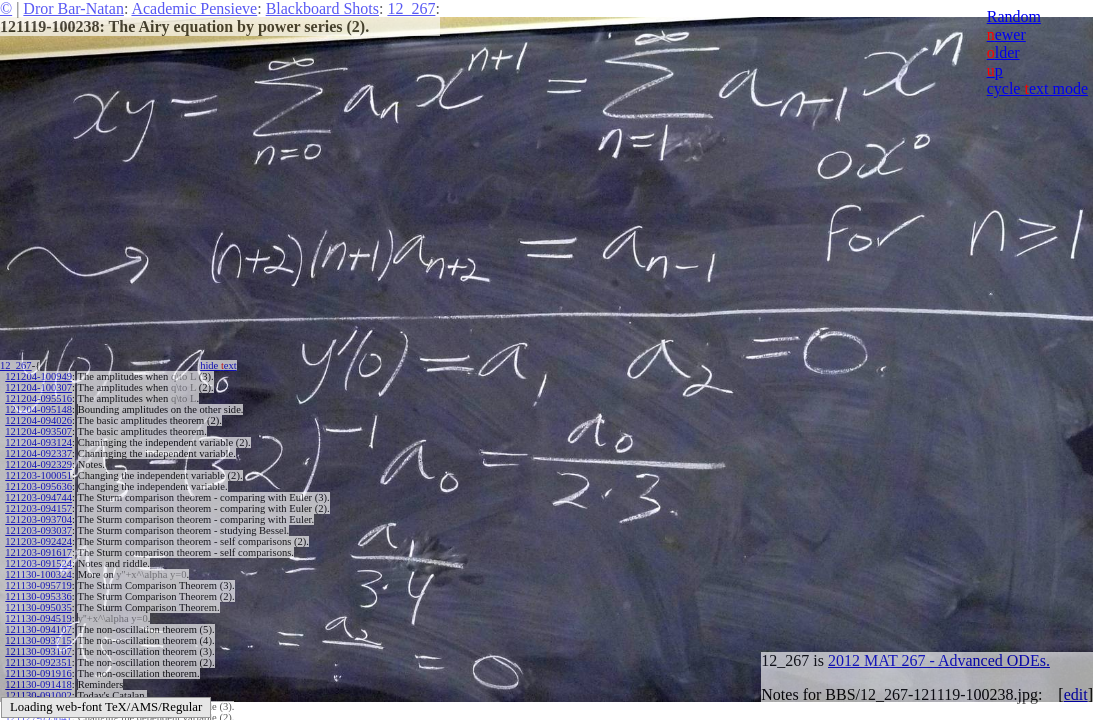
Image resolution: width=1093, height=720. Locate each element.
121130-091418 (38, 684)
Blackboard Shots (322, 8)
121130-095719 (38, 585)
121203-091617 (38, 552)
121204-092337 (38, 453)
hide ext (218, 365)
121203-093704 (38, 519)
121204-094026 (38, 420)
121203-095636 (38, 486)
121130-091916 (38, 673)
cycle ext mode (1037, 88)
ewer (1006, 34)
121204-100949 (38, 376)
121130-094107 (38, 629)
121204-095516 (38, 398)
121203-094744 (38, 497)
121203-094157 (38, 508)
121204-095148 (38, 409)
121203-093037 (38, 530)
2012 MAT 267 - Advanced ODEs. (939, 660)
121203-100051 (38, 475)
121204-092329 (38, 464)
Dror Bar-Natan (73, 8)
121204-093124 (38, 442)
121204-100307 (38, 387)
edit (1076, 694)
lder (1003, 52)
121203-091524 (38, 563)
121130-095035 (38, 607)
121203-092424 (38, 541)
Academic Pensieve (194, 8)
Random (1014, 16)
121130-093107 (38, 651)
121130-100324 (38, 574)
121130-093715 (38, 640)
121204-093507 (38, 431)
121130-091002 (38, 695)
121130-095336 (38, 596)
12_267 (411, 8)
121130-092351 (38, 662)
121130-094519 (38, 618)
